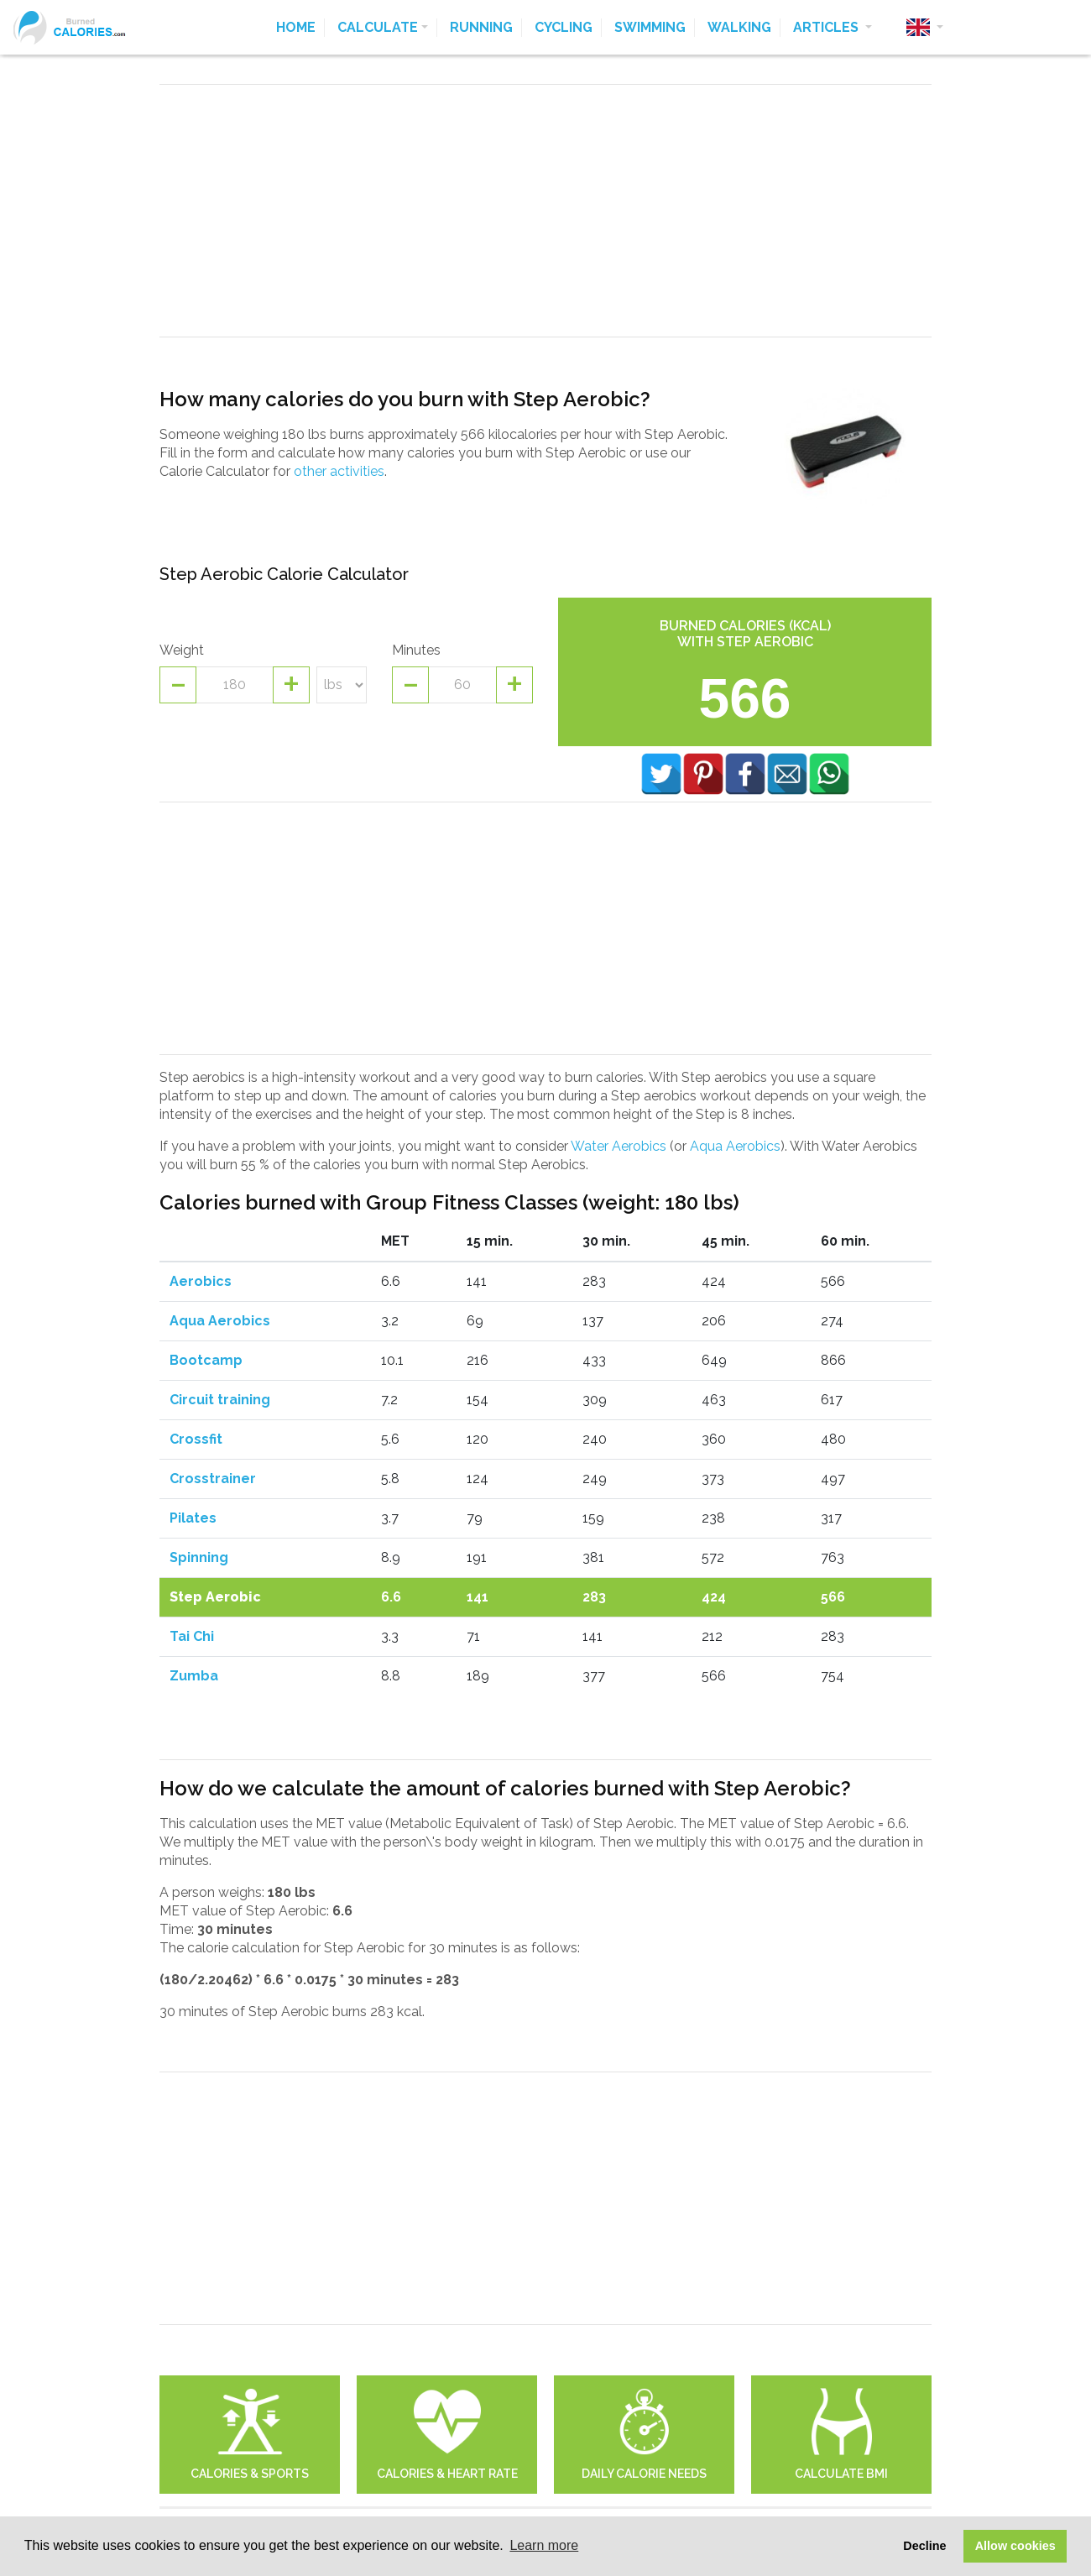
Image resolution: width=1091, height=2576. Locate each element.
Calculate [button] (377, 27)
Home (296, 27)
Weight (181, 650)
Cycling (563, 27)
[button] (924, 27)
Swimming (650, 27)
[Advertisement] (545, 210)
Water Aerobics (618, 1146)
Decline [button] (924, 2545)
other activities (339, 471)
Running (481, 27)
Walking (739, 27)
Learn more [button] (543, 2545)
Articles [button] (827, 27)
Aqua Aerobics (735, 1146)
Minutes (416, 650)
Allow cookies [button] (1015, 2545)
